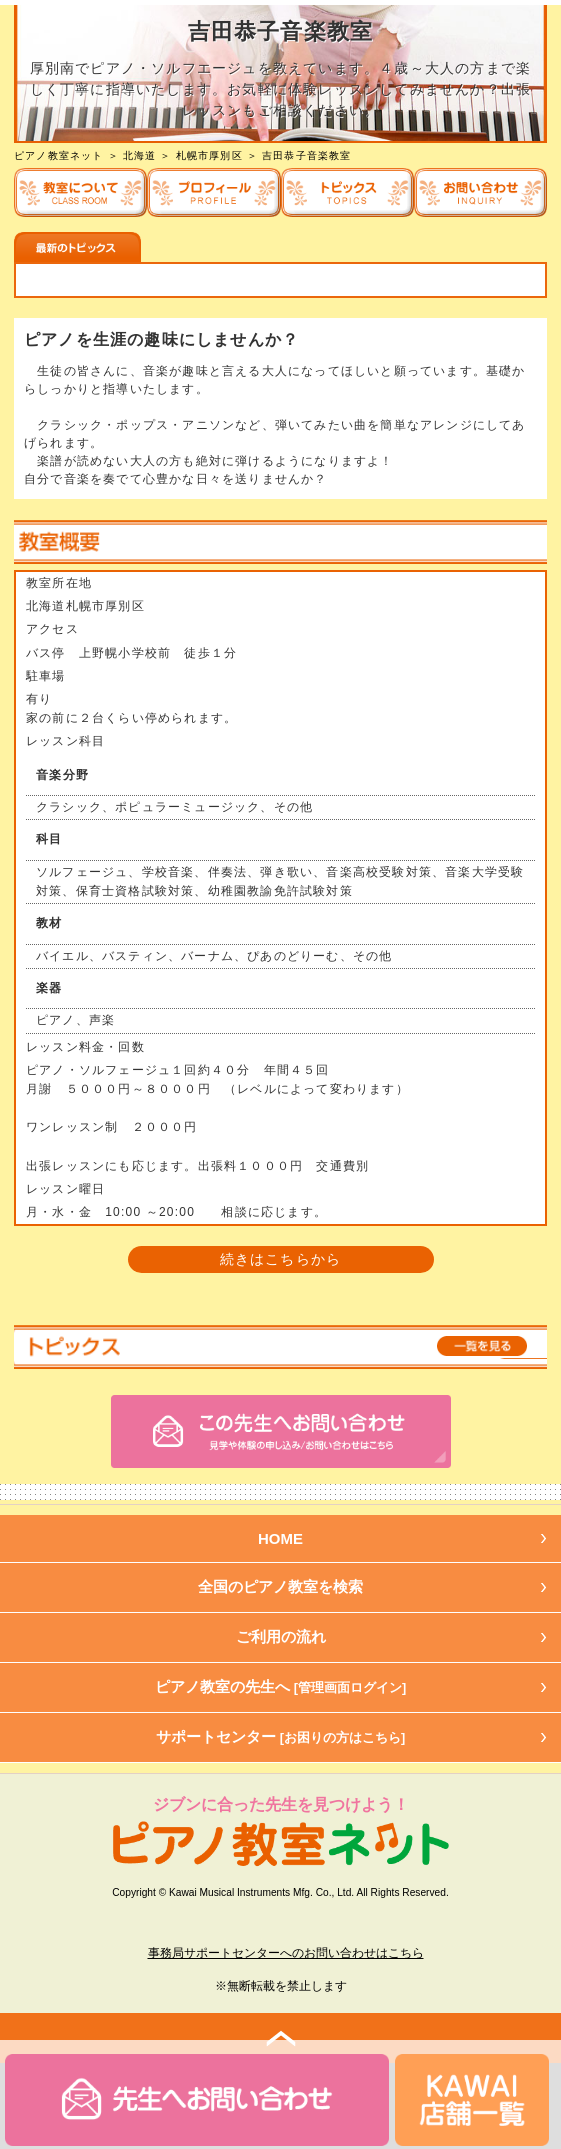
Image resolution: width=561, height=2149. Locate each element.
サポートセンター (281, 1736)
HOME (280, 1538)
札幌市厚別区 (209, 155)
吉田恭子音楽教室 (307, 155)
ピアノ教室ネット (59, 155)
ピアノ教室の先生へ (281, 1686)
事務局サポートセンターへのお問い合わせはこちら (286, 1953)
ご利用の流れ (281, 1636)
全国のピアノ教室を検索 (280, 1586)
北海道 (140, 155)
